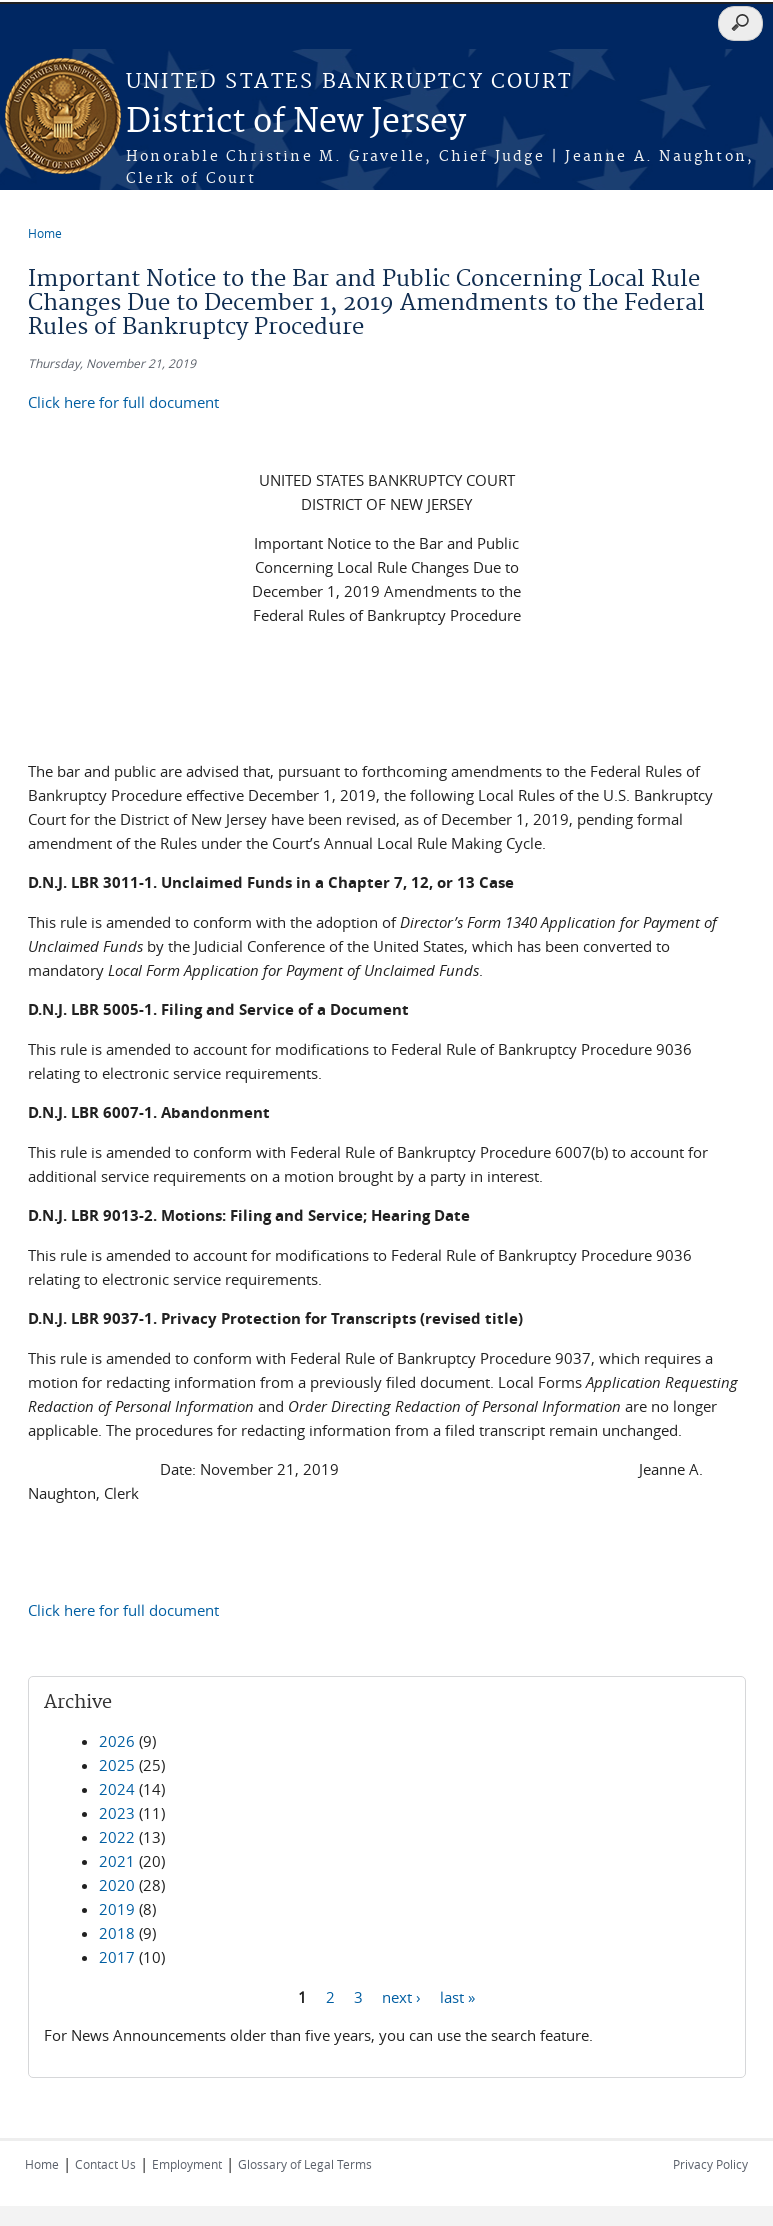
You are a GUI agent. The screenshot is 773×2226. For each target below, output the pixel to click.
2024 (117, 1789)
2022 (117, 1837)
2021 (117, 1861)
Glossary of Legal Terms (305, 2164)
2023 (117, 1813)
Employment (187, 2164)
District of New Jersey (296, 122)
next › (401, 1996)
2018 (117, 1933)
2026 (117, 1741)
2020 (117, 1885)
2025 (117, 1765)
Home (45, 233)
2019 (117, 1909)
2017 (117, 1957)
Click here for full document (123, 402)
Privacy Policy (710, 2164)
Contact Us (105, 2164)
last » (457, 1996)
